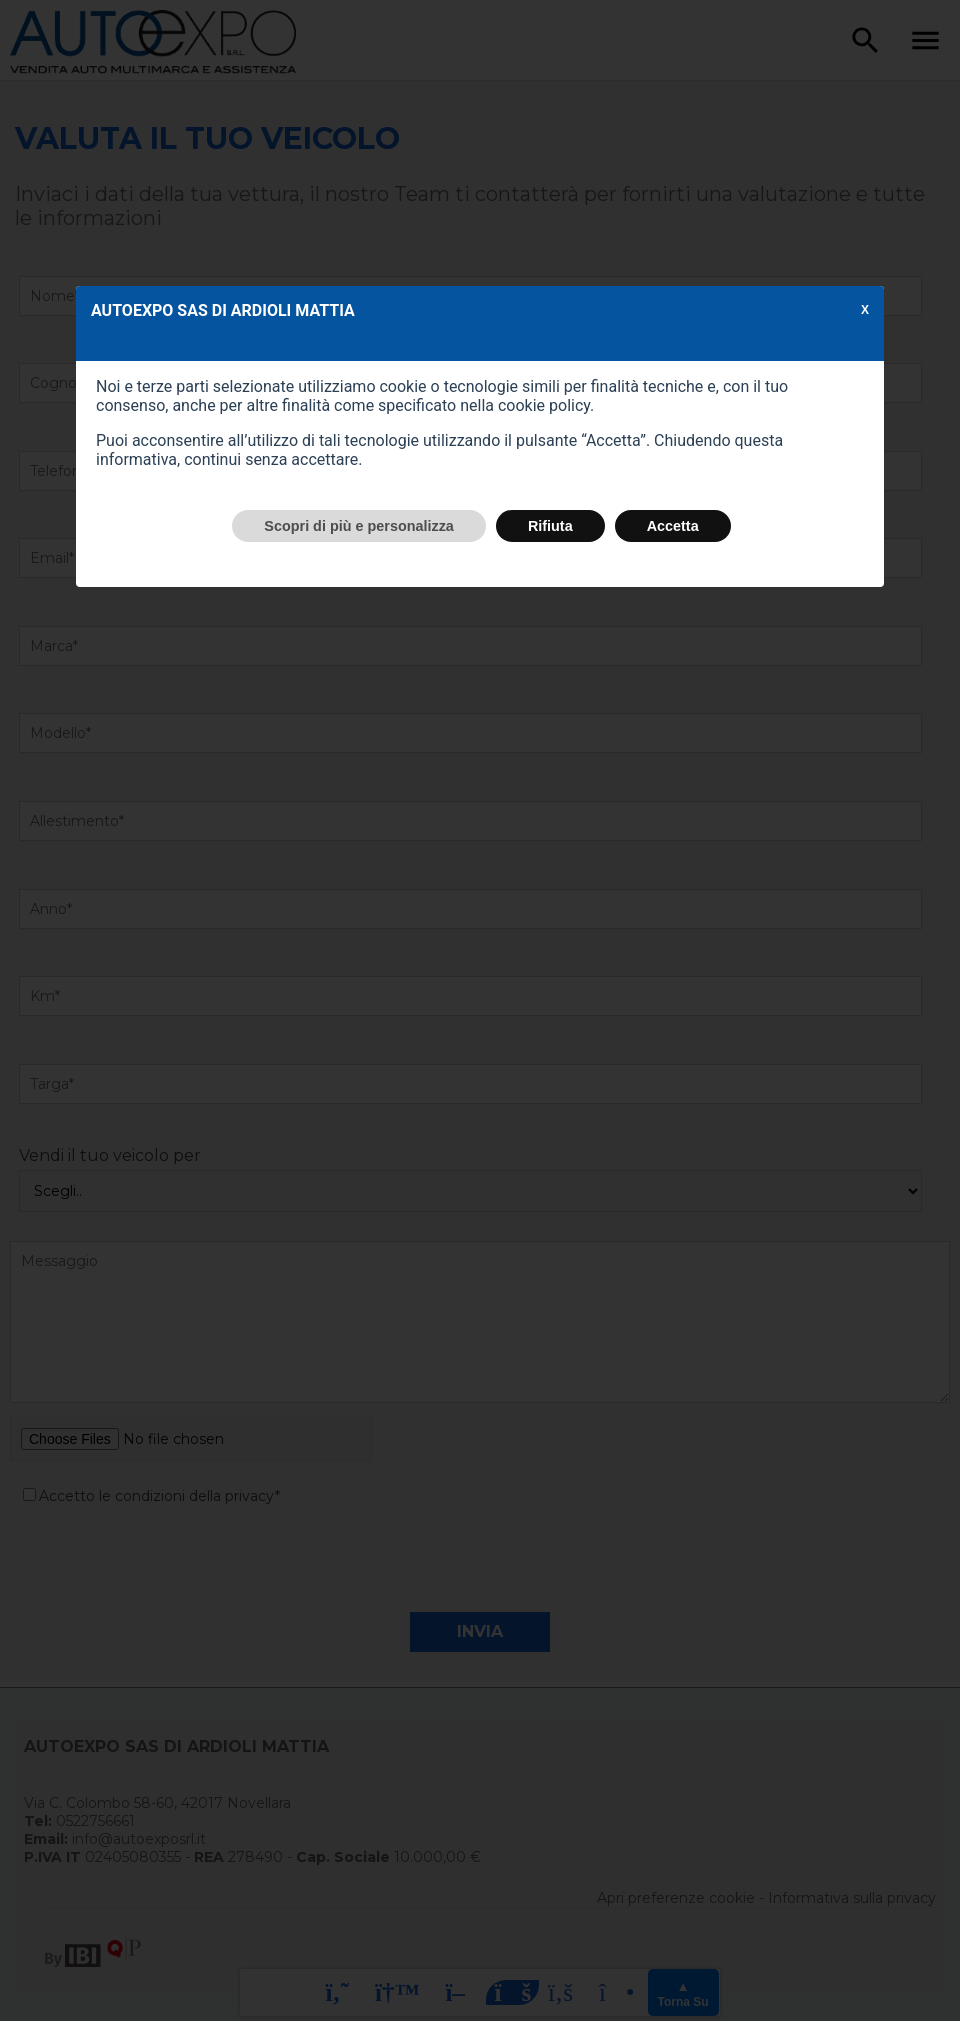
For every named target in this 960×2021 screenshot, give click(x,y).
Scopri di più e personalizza (359, 526)
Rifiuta (550, 526)
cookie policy (544, 405)
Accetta (673, 526)
